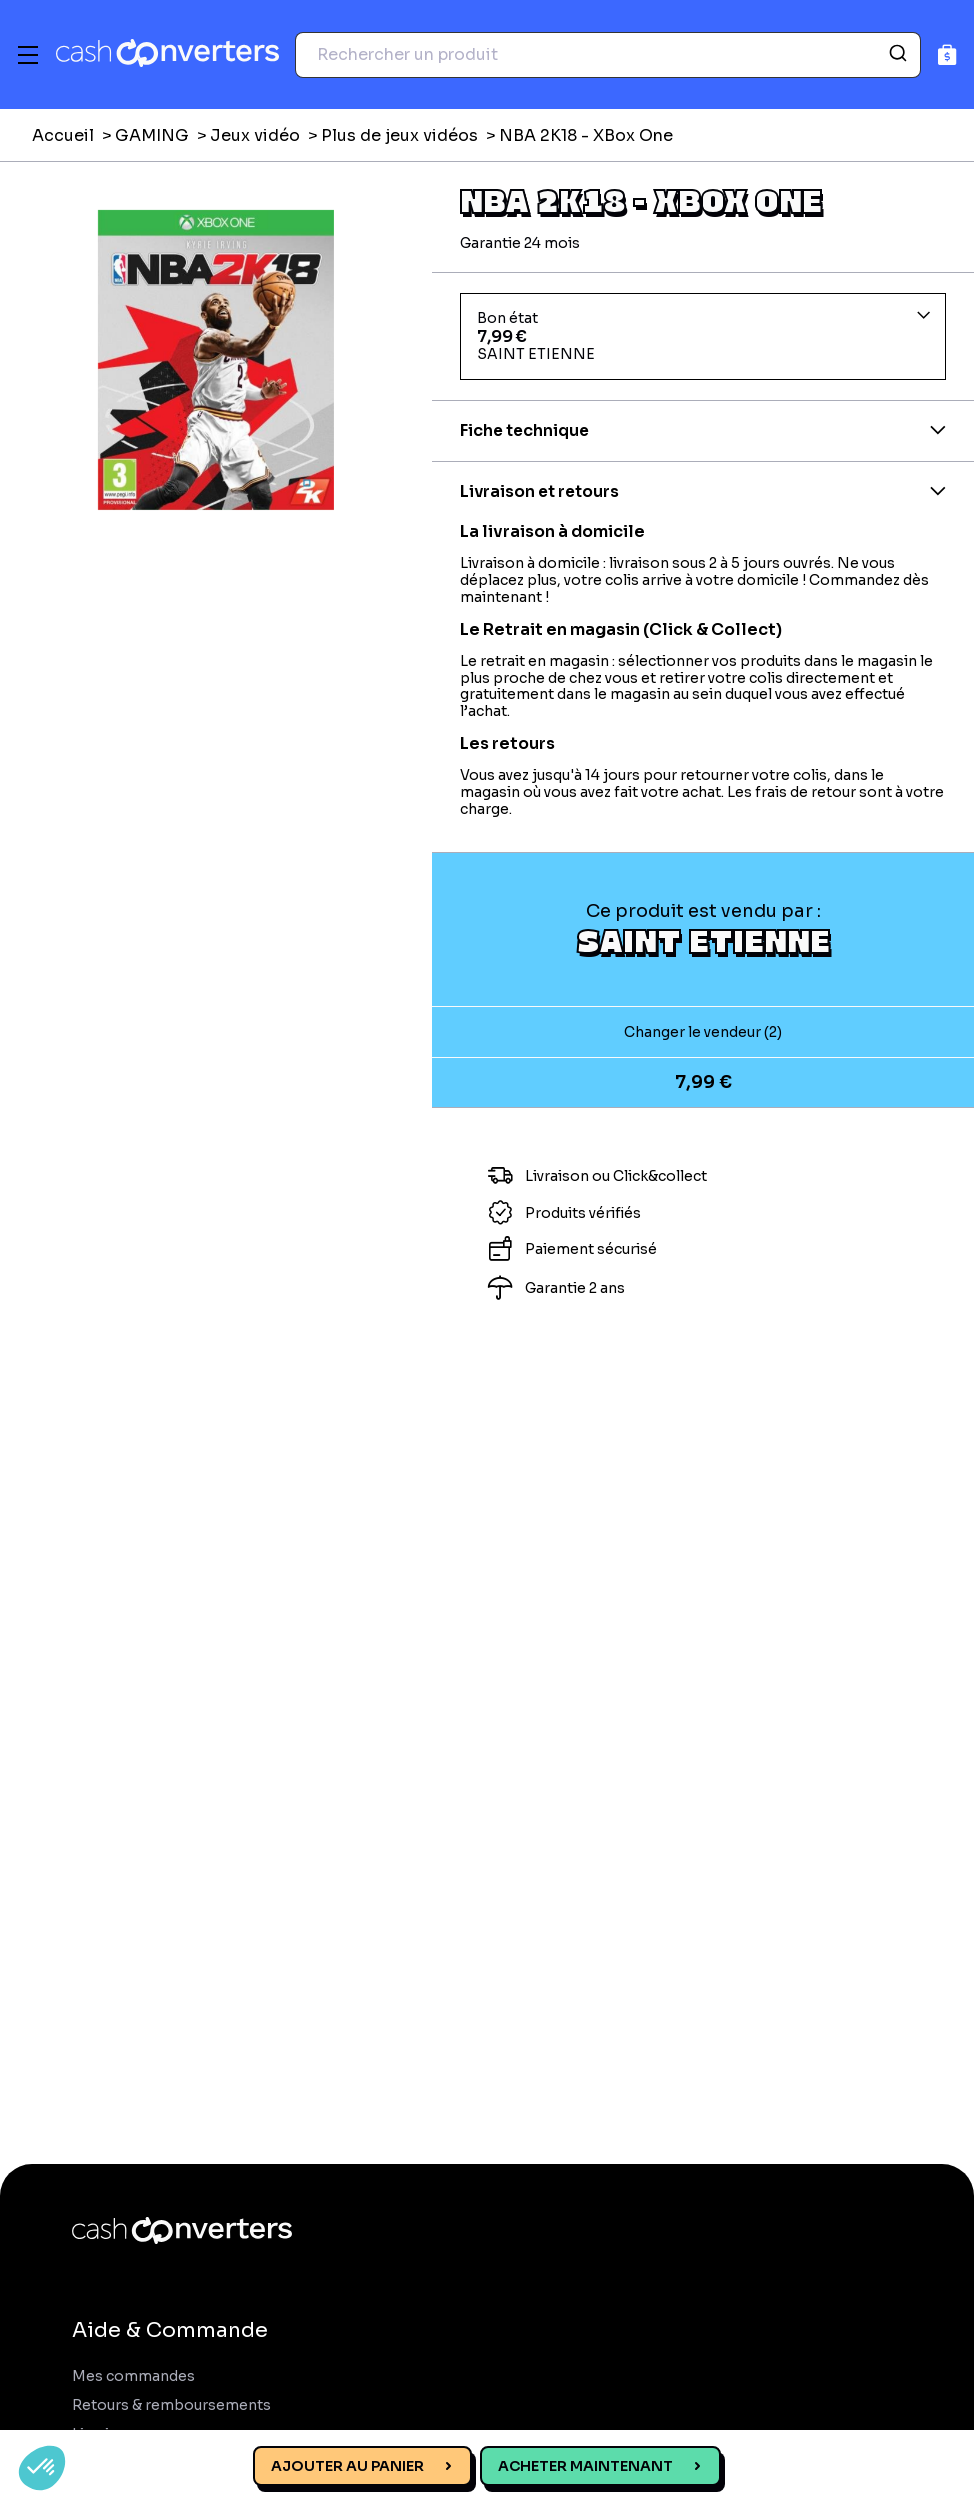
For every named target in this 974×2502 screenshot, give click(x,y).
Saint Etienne (703, 940)
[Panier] (947, 54)
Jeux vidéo (255, 135)
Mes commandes (133, 2376)
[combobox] (608, 55)
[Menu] (28, 55)
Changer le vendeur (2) (703, 1032)
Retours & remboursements (171, 2405)
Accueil (63, 135)
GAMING (152, 135)
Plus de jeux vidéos (399, 135)
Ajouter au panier (347, 2466)
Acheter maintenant (585, 2466)
